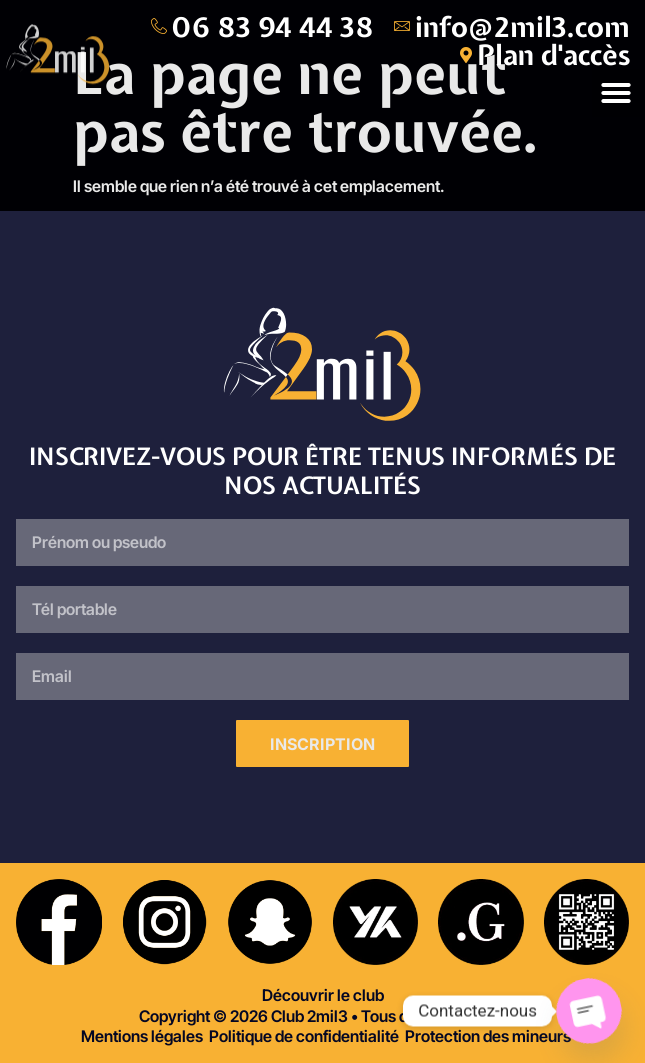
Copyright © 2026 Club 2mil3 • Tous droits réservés (323, 1016)
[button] (616, 93)
